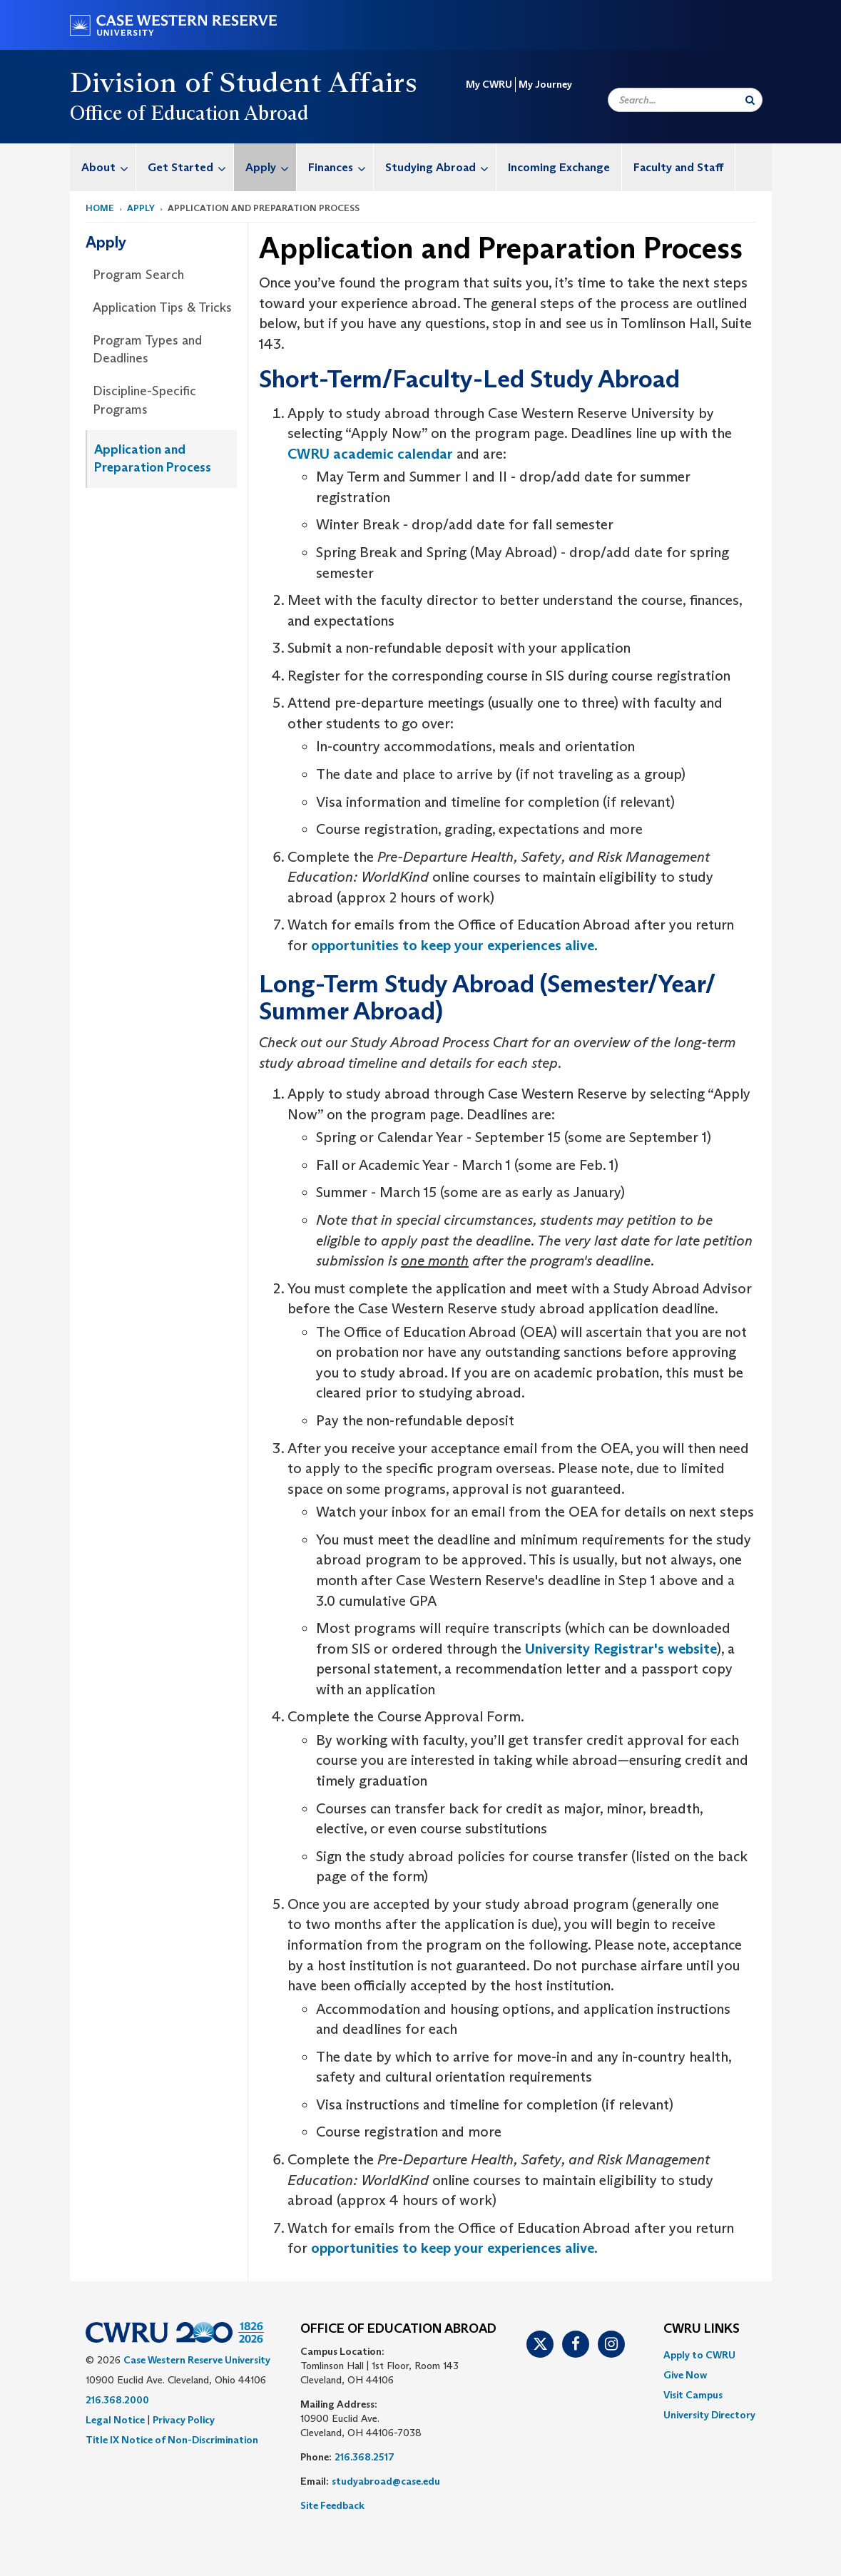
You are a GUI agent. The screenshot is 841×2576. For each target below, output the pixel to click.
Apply (270, 167)
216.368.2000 (117, 2399)
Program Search (138, 274)
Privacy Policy (184, 2419)
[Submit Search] (750, 100)
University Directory (709, 2414)
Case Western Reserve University (196, 2359)
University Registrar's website (621, 1648)
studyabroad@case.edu (387, 2481)
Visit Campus (693, 2394)
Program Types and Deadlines (147, 349)
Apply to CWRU (699, 2354)
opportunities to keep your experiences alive (452, 945)
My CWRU (489, 84)
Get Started (190, 167)
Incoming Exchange (559, 167)
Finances (340, 167)
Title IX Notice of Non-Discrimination (172, 2439)
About (108, 167)
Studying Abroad (440, 167)
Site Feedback (332, 2505)
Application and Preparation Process (152, 459)
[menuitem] (103, 167)
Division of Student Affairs (244, 82)
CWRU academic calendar (372, 453)
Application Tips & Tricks (162, 307)
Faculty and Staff (678, 167)
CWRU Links (701, 2329)
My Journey (545, 84)
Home (100, 208)
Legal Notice (115, 2419)
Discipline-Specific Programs (144, 400)
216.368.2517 (364, 2456)
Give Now (685, 2374)
